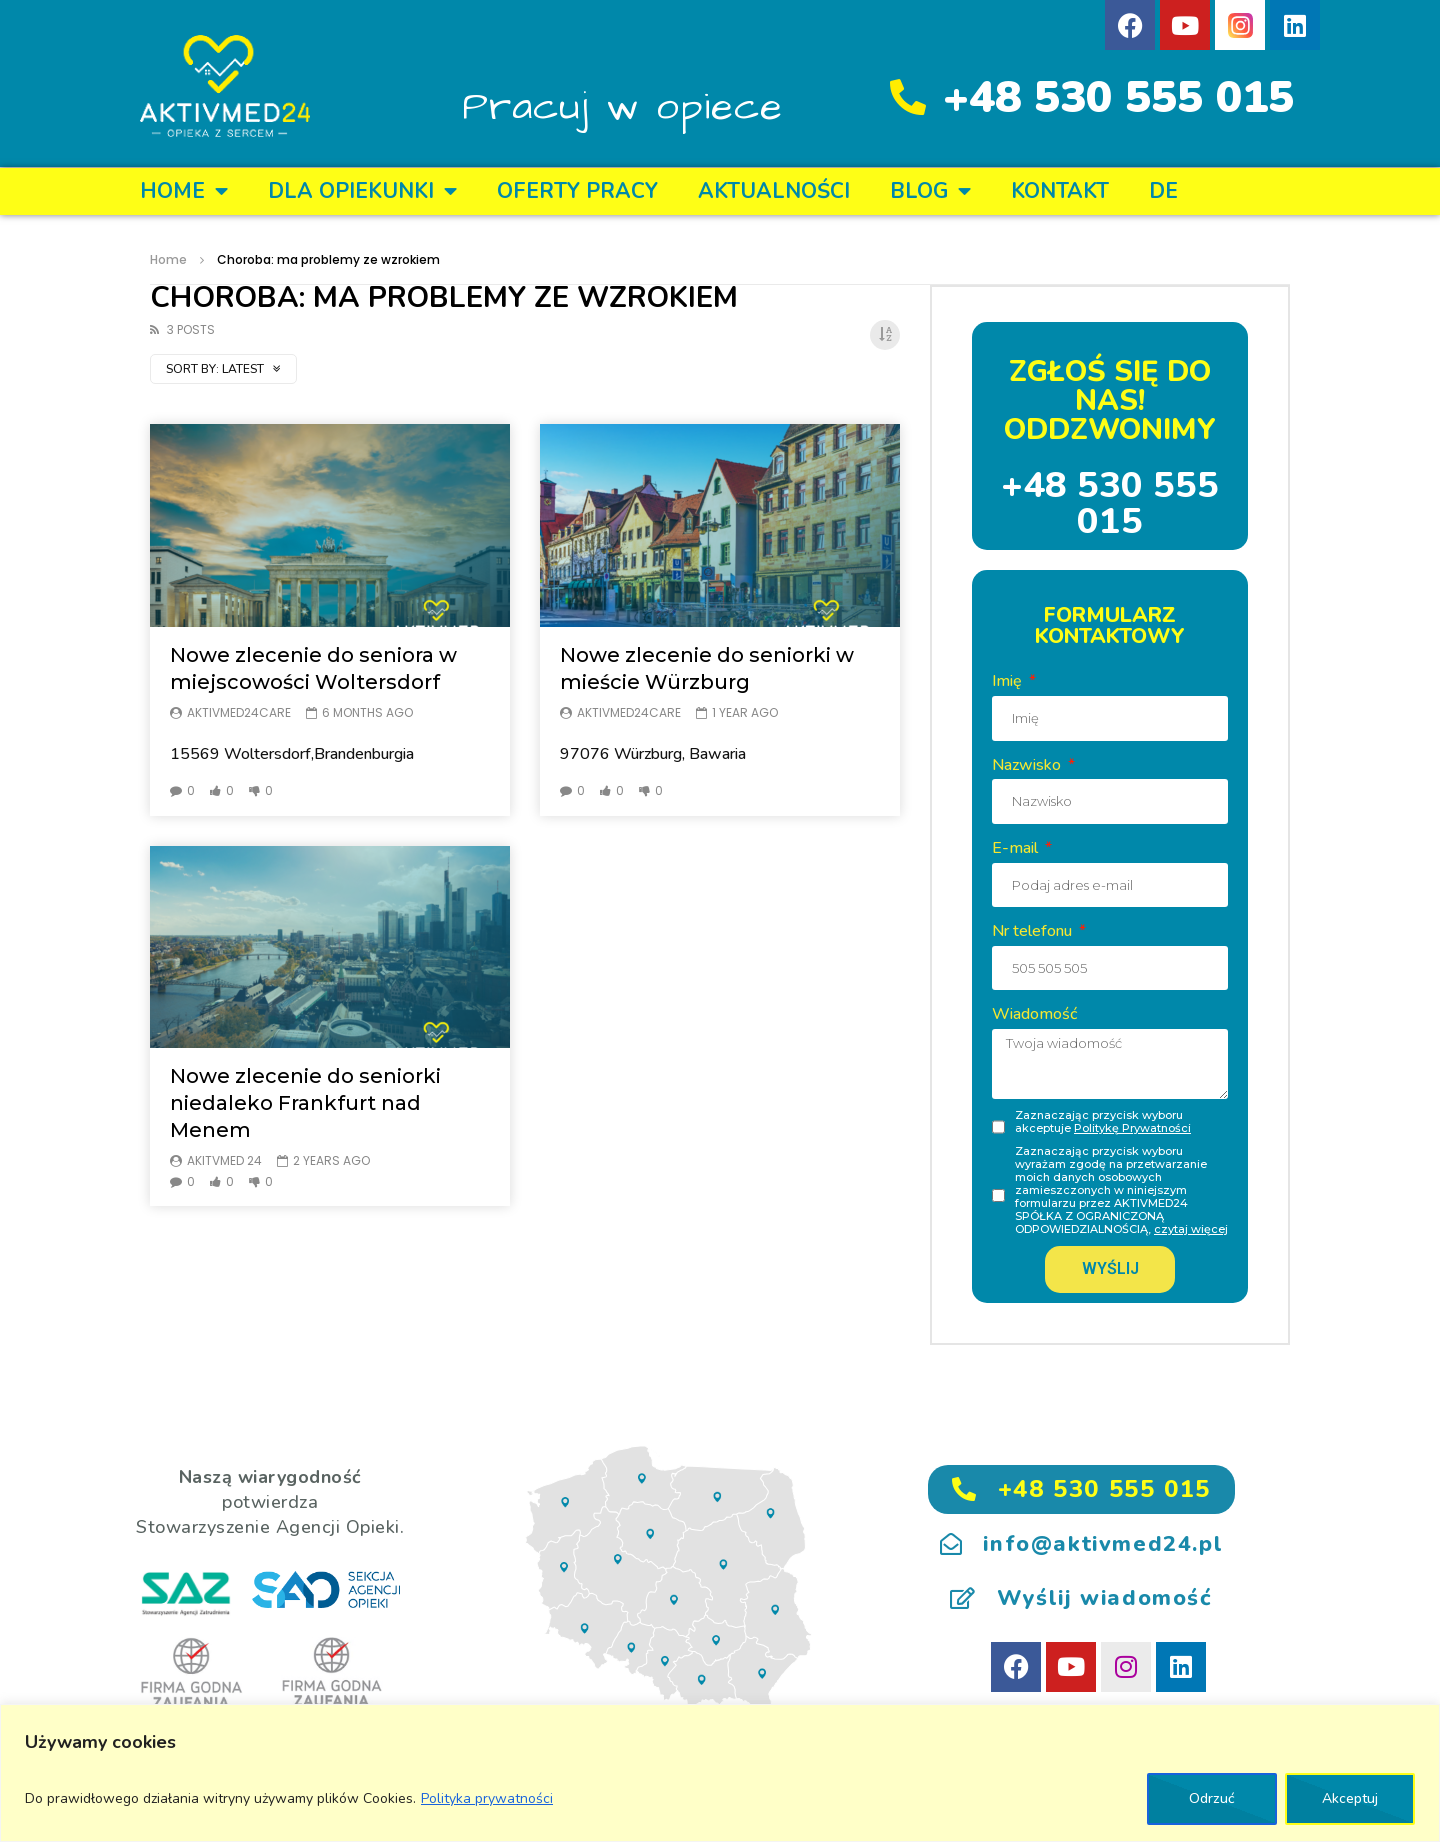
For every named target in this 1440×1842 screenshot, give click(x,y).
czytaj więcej (1191, 1229)
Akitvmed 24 (224, 1160)
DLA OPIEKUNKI (362, 191)
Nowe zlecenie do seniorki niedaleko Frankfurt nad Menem (305, 1103)
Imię (1009, 681)
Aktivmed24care (239, 712)
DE (1163, 191)
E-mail (1017, 848)
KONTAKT (1060, 191)
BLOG (930, 191)
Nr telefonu (1034, 931)
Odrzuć (1212, 1798)
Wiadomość (1034, 1014)
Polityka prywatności (487, 1798)
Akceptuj (1350, 1798)
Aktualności (774, 191)
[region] (720, 1773)
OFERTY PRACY (577, 191)
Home (184, 191)
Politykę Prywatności (1132, 1128)
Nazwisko (1028, 765)
